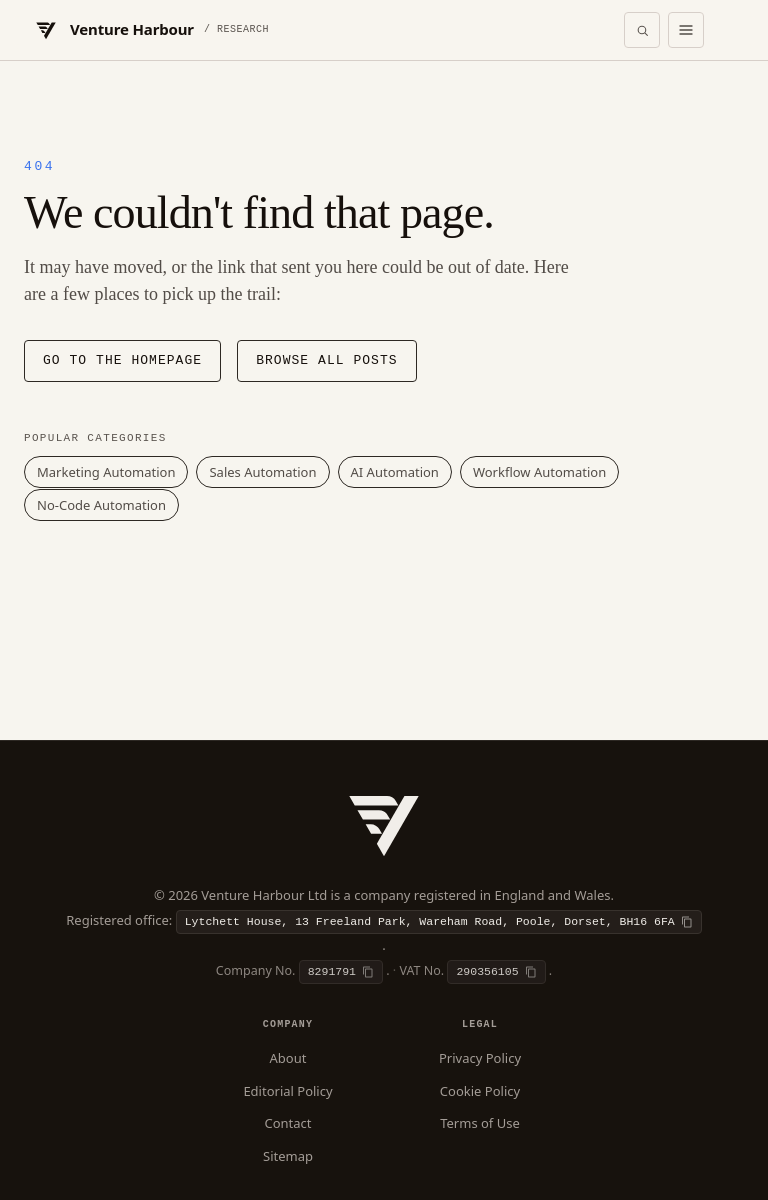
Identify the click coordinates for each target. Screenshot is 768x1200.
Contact (287, 1123)
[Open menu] (686, 30)
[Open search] (642, 30)
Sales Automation (262, 472)
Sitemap (288, 1156)
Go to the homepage (122, 361)
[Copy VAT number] (496, 972)
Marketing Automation (106, 472)
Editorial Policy (287, 1091)
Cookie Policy (480, 1091)
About (288, 1058)
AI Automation (395, 472)
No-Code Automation (101, 505)
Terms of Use (480, 1123)
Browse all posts (326, 361)
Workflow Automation (539, 472)
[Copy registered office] (439, 922)
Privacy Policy (480, 1058)
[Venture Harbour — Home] (150, 30)
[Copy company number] (341, 972)
